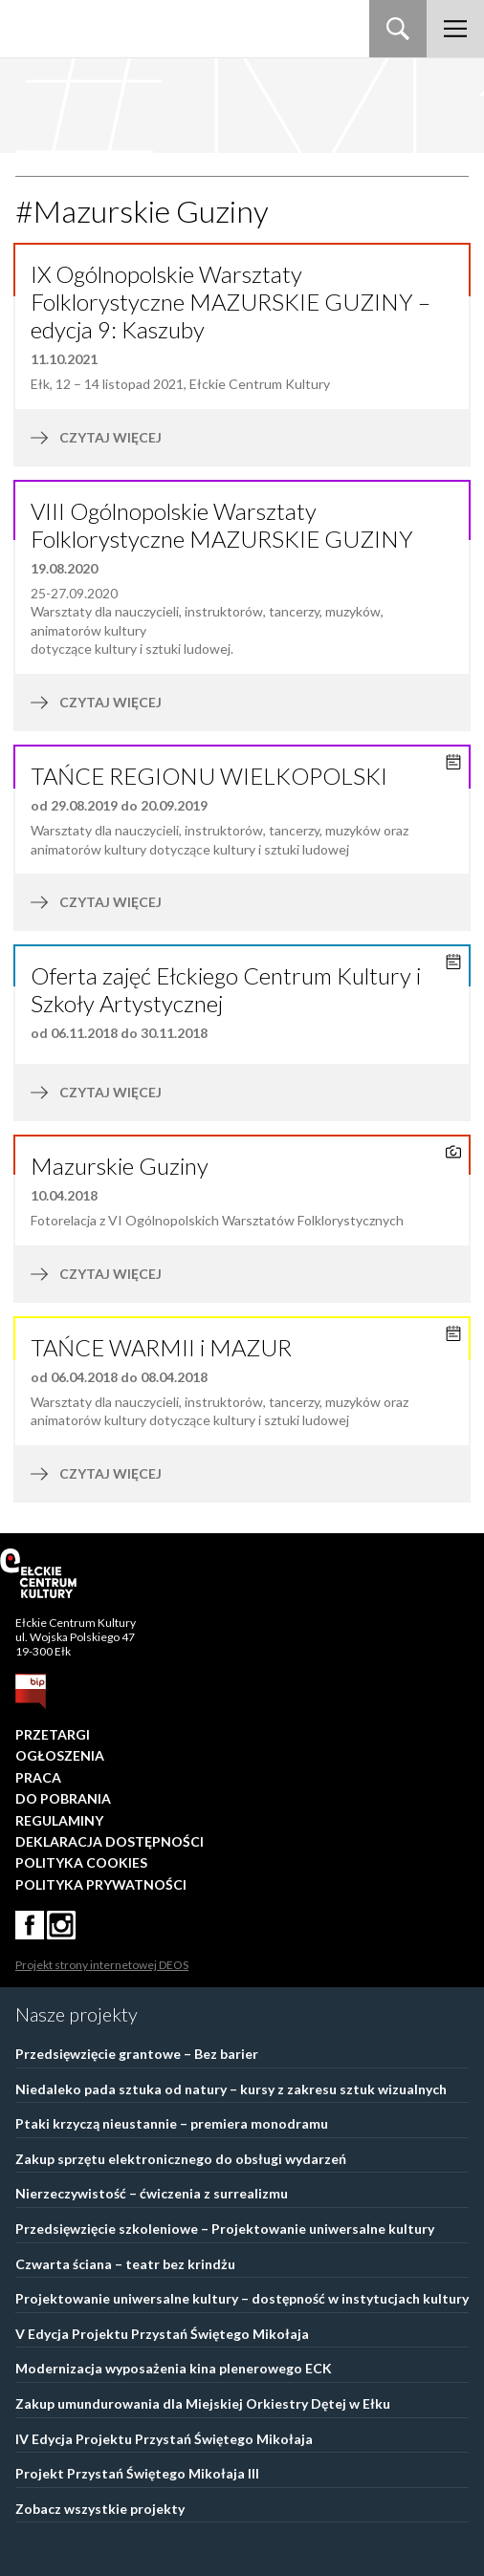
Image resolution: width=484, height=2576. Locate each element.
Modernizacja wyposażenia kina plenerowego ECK (173, 2368)
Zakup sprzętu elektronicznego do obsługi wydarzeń (180, 2159)
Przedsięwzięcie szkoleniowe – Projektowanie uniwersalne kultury (224, 2228)
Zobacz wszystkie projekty (100, 2508)
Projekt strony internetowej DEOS (101, 1965)
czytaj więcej (176, 437)
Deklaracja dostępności (109, 1841)
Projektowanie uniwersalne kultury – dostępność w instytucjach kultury (242, 2298)
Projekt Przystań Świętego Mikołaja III (137, 2473)
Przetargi (52, 1734)
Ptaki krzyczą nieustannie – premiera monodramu (171, 2123)
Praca (38, 1777)
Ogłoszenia (59, 1755)
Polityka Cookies (81, 1862)
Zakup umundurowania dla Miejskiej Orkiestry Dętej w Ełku (202, 2403)
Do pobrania (63, 1798)
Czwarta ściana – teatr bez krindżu (125, 2264)
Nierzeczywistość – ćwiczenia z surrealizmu (151, 2193)
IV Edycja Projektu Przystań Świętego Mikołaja (164, 2439)
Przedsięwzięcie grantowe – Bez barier (136, 2054)
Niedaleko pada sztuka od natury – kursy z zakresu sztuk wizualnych (231, 2089)
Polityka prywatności (101, 1884)
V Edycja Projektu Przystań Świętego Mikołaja (162, 2334)
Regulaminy (59, 1820)
